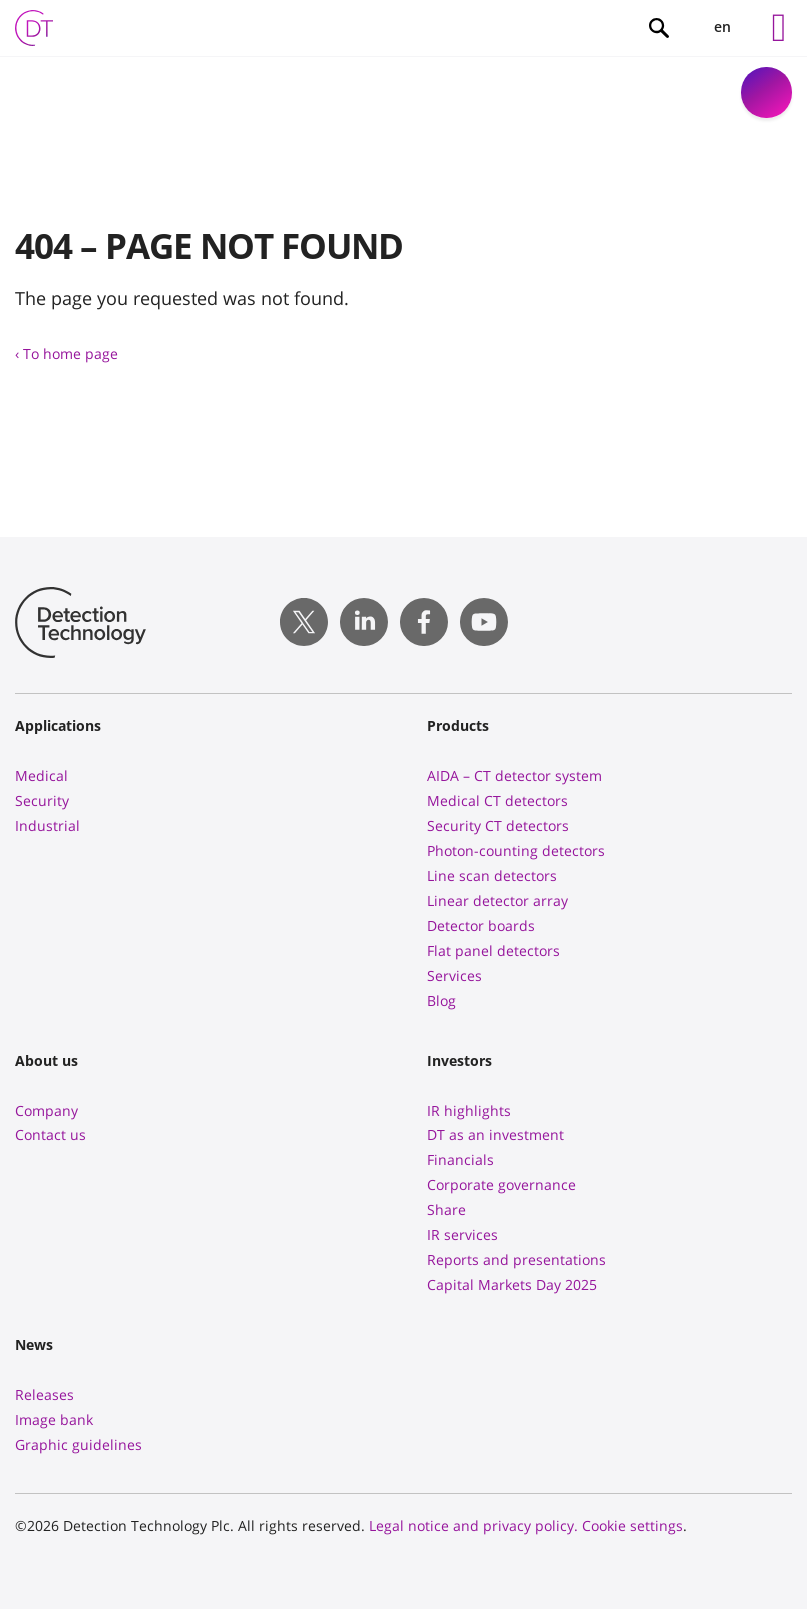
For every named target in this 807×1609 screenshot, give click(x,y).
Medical (41, 775)
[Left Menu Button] (779, 28)
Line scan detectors (492, 875)
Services (454, 975)
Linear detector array (497, 900)
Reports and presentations (516, 1259)
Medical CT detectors (497, 800)
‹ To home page (66, 353)
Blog (441, 1000)
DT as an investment (495, 1134)
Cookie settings (632, 1525)
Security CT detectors (498, 825)
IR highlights (469, 1110)
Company (46, 1110)
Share (446, 1209)
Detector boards (481, 925)
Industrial (47, 825)
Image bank (54, 1419)
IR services (462, 1234)
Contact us (50, 1134)
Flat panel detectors (493, 950)
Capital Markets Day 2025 (512, 1284)
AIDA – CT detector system (514, 775)
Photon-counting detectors (516, 850)
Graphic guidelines (78, 1444)
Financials (460, 1159)
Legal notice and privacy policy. (473, 1525)
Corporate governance (501, 1184)
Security (42, 800)
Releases (44, 1394)
